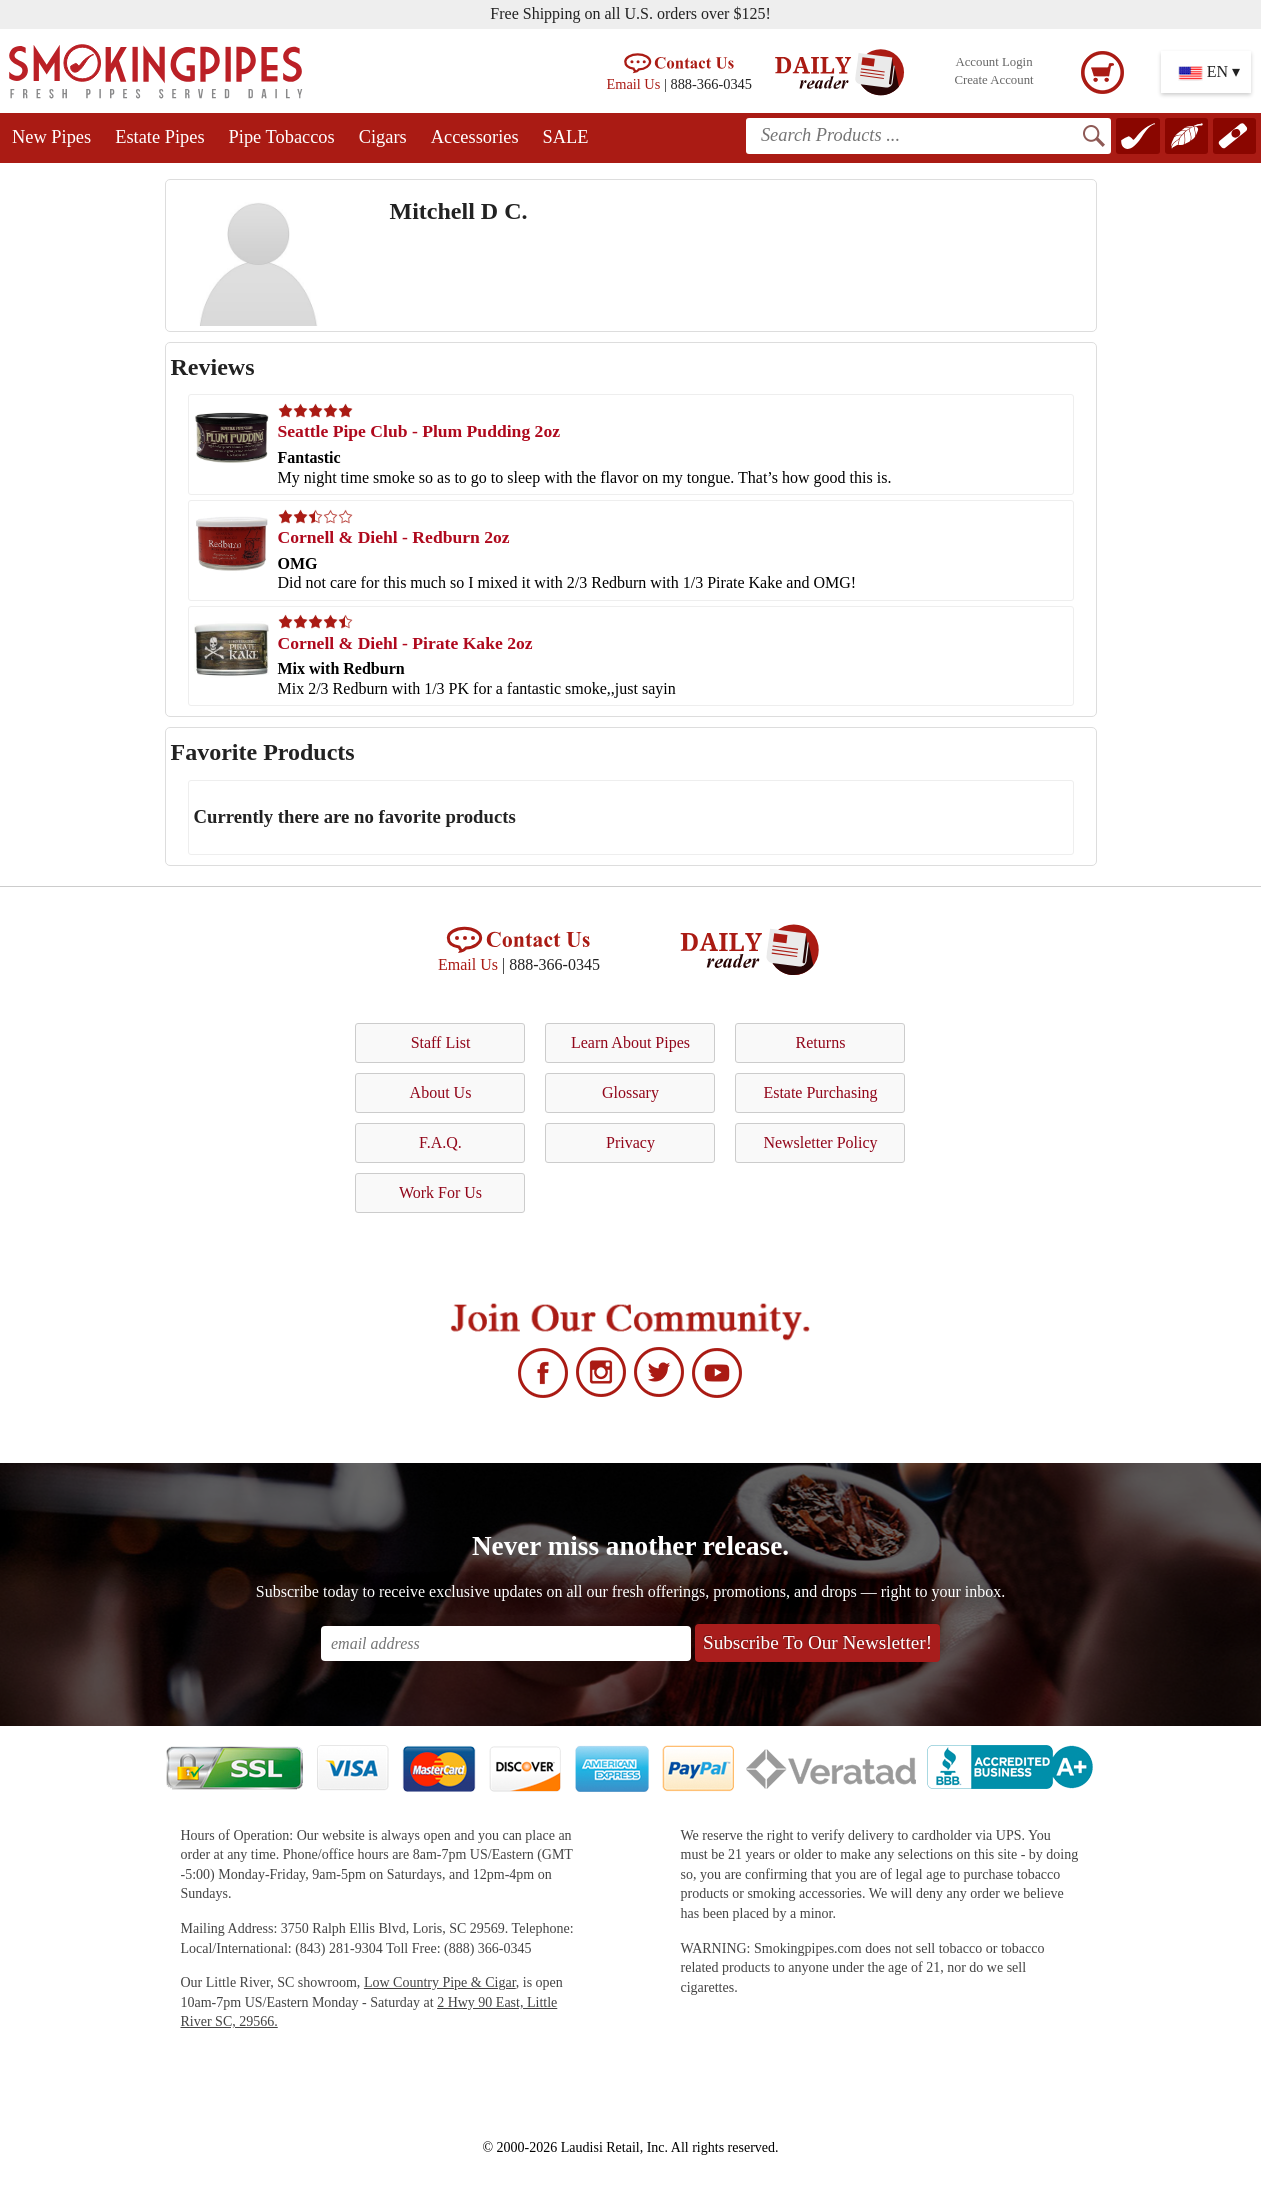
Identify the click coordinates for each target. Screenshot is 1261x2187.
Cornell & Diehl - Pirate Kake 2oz (405, 643)
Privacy (630, 1142)
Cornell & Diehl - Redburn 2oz (394, 537)
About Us (441, 1092)
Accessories (475, 137)
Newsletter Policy (820, 1142)
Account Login (993, 62)
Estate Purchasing (820, 1092)
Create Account (993, 80)
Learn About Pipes (630, 1042)
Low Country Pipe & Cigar (440, 1982)
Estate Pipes (159, 137)
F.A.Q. (440, 1142)
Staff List (441, 1042)
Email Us (633, 84)
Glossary (630, 1092)
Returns (821, 1042)
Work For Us (440, 1192)
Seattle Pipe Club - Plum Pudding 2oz (419, 431)
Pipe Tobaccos (282, 137)
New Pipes (51, 137)
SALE (566, 137)
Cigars (383, 137)
